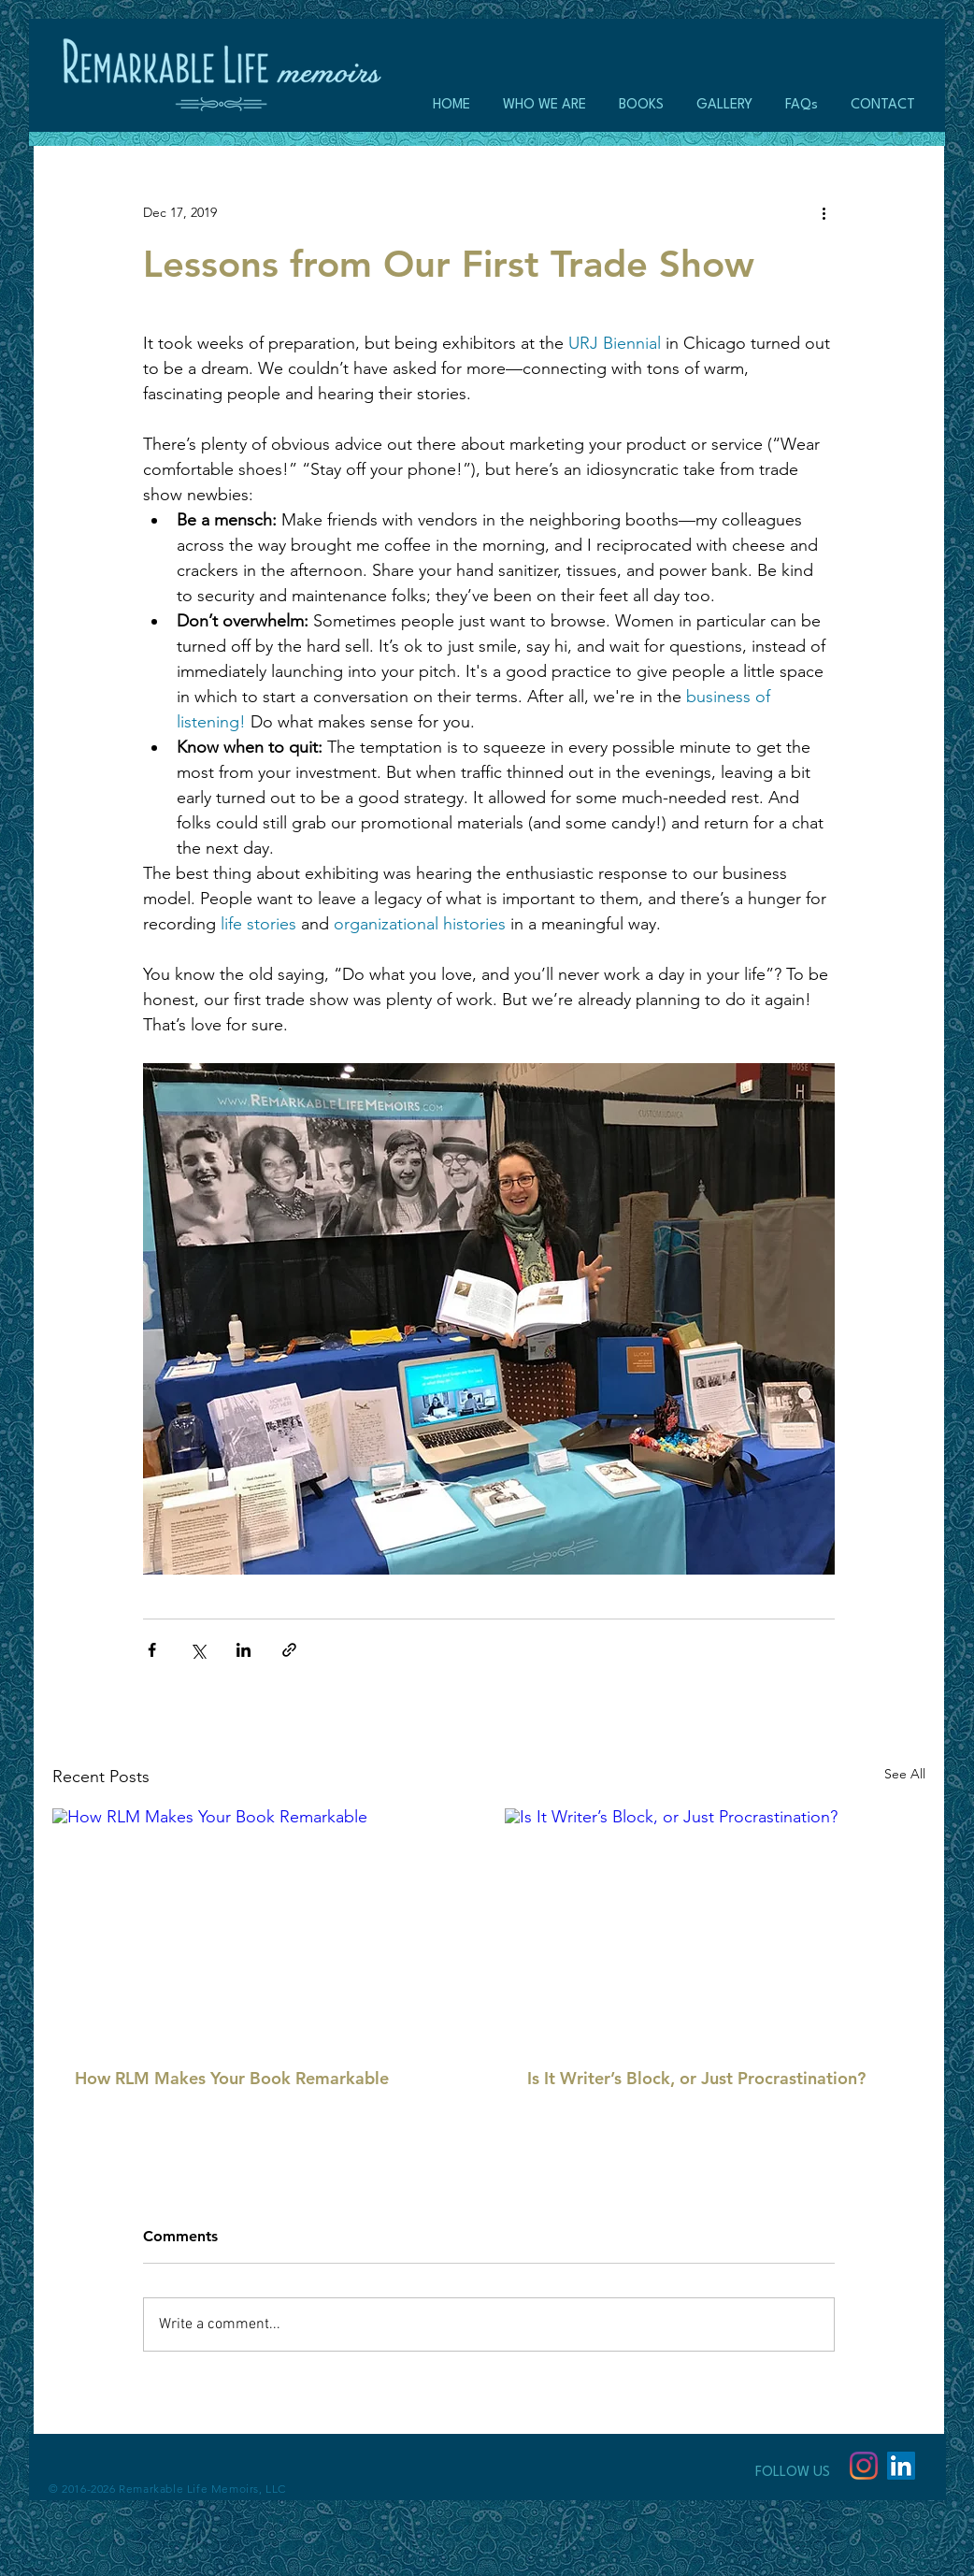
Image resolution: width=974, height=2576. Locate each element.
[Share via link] (289, 1650)
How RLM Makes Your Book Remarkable (232, 2078)
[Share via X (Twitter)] (198, 1650)
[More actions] (823, 212)
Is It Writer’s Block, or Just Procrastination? (696, 2078)
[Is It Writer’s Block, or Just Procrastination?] (715, 1926)
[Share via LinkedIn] (243, 1650)
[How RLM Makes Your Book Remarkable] (262, 1926)
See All (904, 1773)
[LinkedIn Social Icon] (901, 2466)
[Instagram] (864, 2466)
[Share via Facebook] (152, 1650)
